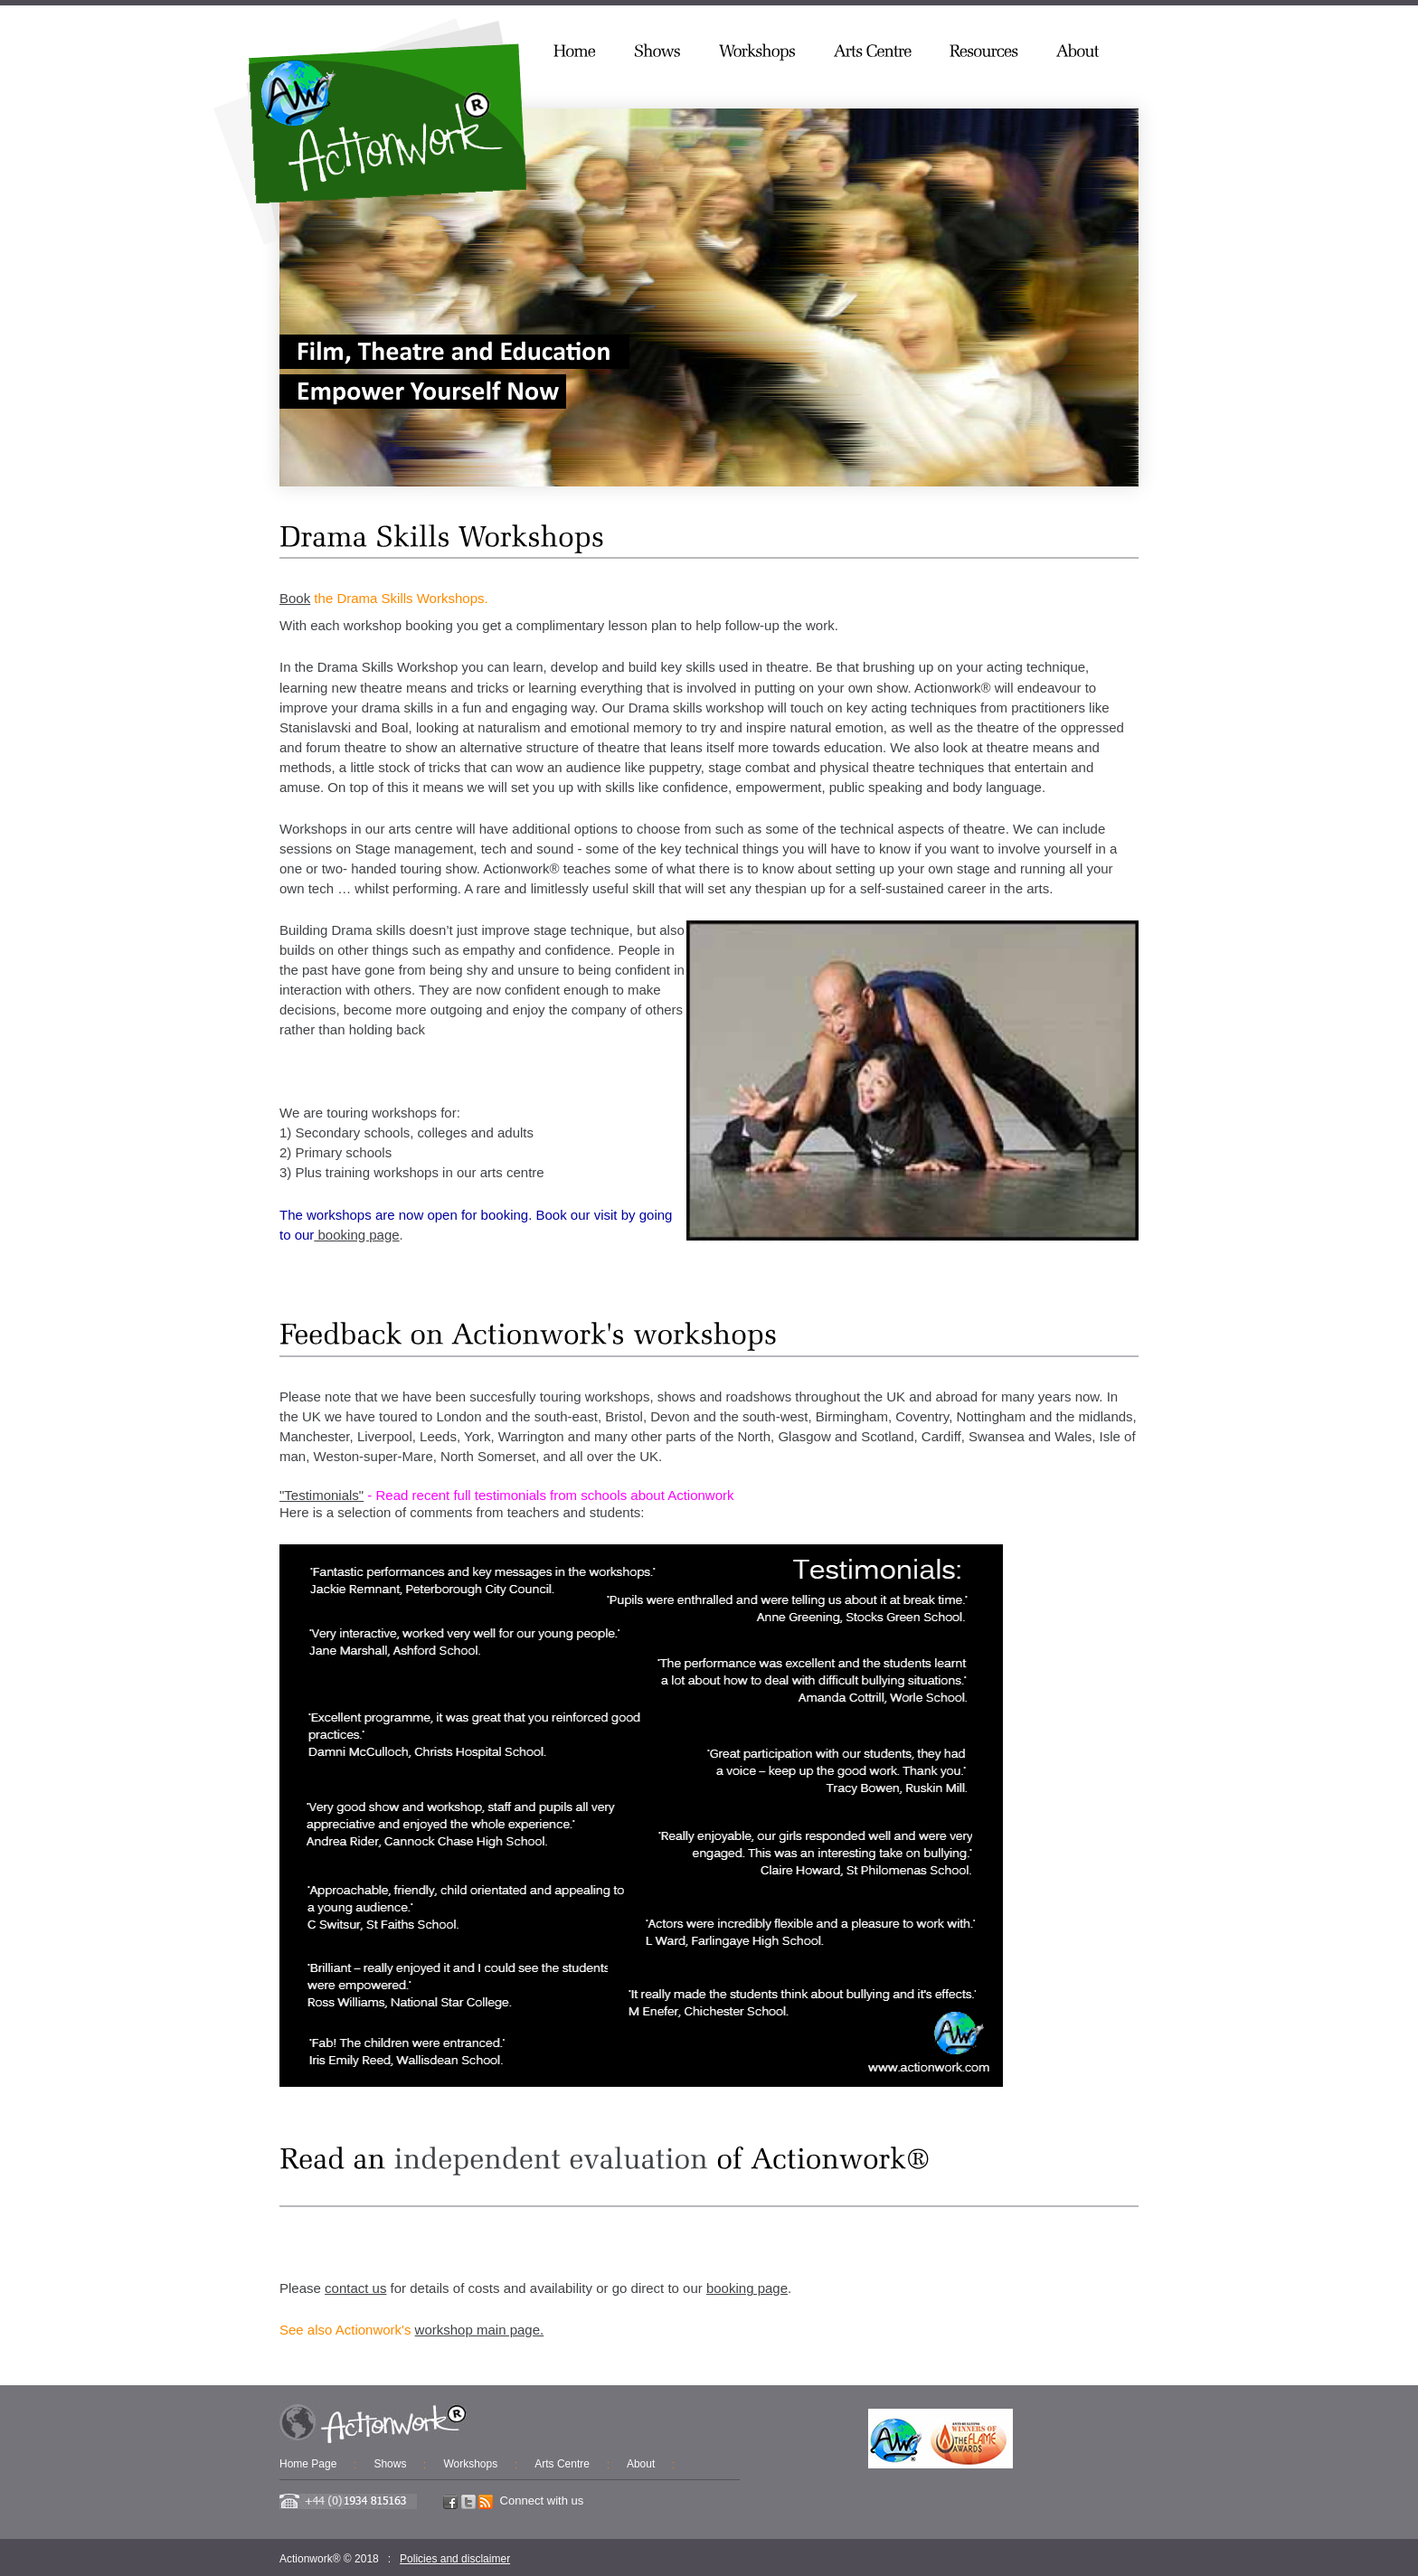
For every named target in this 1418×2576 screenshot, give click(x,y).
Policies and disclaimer (455, 2558)
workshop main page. (479, 2329)
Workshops (470, 2464)
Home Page (307, 2464)
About (641, 2464)
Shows (389, 2464)
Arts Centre (562, 2464)
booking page (356, 1234)
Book (294, 598)
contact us (355, 2288)
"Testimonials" (321, 1495)
